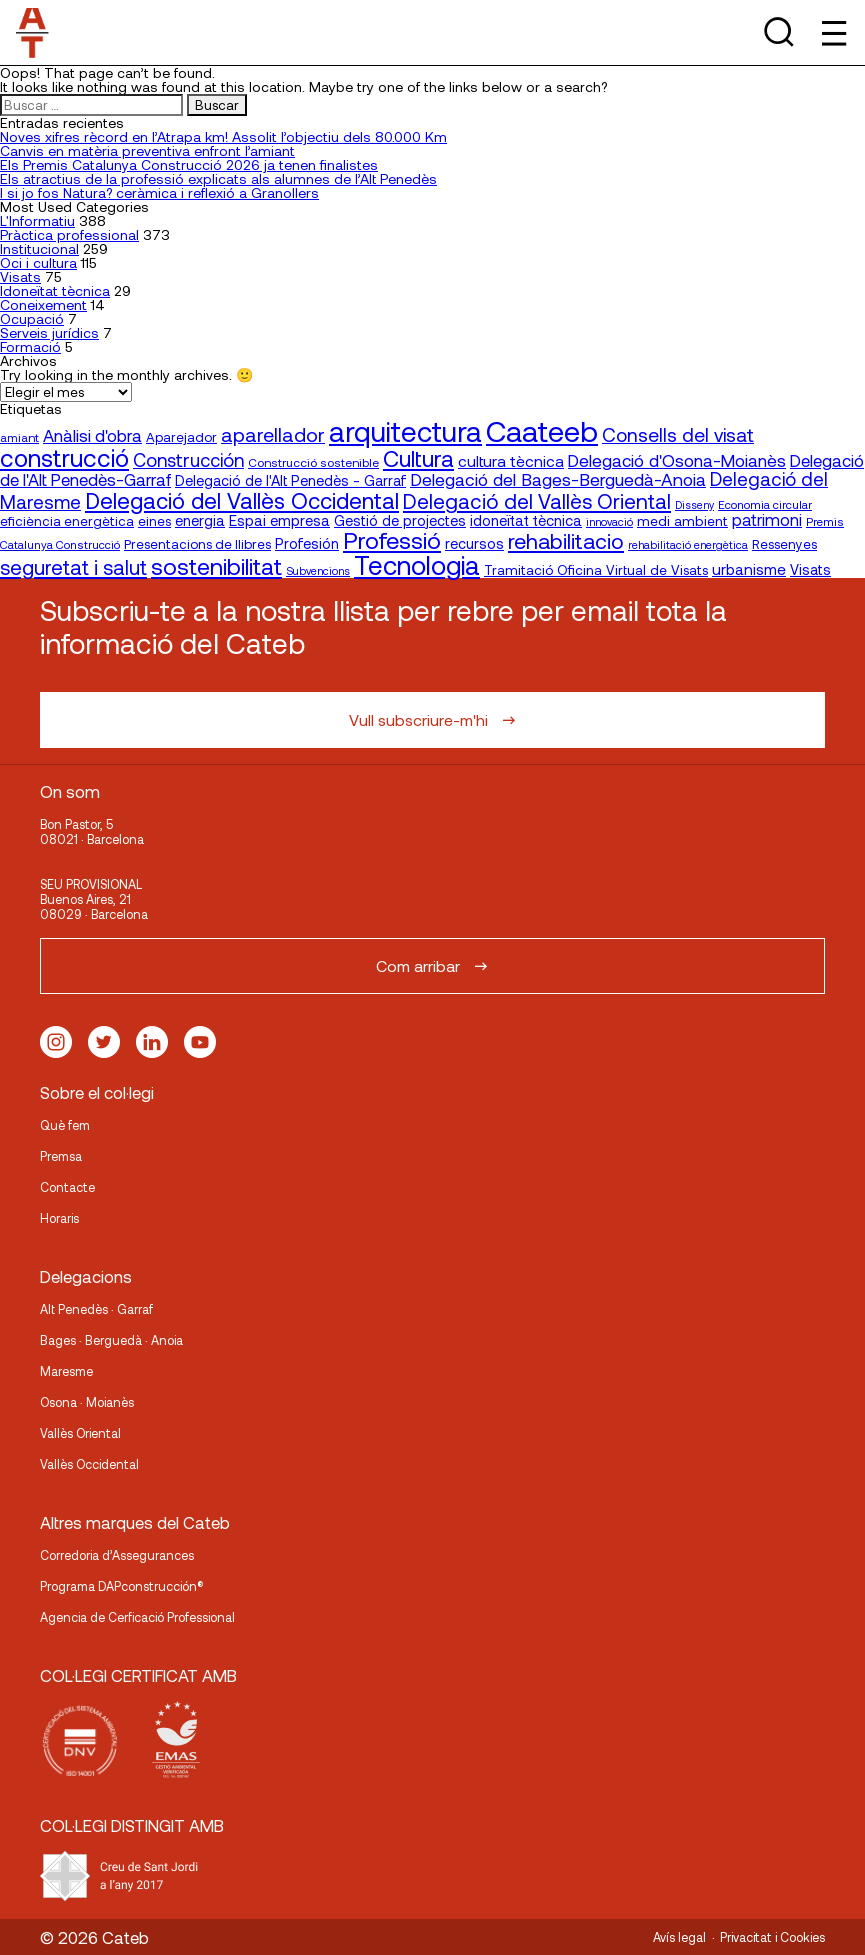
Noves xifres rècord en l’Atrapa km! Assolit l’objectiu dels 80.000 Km (223, 136)
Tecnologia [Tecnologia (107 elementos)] (417, 564)
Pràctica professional (69, 234)
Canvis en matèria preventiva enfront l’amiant (147, 150)
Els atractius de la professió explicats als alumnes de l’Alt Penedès (218, 178)
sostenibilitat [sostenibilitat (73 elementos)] (216, 566)
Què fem (65, 1125)
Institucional (39, 248)
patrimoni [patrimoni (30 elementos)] (767, 519)
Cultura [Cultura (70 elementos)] (418, 458)
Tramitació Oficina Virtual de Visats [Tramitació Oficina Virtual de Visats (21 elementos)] (596, 569)
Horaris (59, 1218)
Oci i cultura (38, 262)
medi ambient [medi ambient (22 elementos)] (682, 520)
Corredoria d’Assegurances (117, 1555)
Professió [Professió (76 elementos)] (392, 539)
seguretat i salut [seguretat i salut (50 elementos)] (73, 567)
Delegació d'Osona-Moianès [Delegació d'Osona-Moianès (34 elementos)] (677, 460)
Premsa (61, 1156)
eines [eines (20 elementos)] (154, 521)
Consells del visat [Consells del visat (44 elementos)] (678, 434)
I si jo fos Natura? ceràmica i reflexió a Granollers (159, 192)
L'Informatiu (37, 220)
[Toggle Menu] (832, 32)
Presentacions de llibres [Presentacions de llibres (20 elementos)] (197, 544)
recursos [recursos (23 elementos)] (474, 543)
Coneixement (43, 304)
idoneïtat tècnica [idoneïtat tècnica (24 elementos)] (526, 520)
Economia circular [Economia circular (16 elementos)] (765, 504)
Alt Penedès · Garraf (96, 1309)
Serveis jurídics (49, 332)
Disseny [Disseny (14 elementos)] (694, 504)
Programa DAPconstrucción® (122, 1586)
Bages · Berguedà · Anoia (111, 1340)
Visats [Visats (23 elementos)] (810, 569)
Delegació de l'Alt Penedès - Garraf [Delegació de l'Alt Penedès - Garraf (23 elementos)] (290, 480)
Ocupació (32, 318)
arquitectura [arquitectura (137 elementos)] (405, 431)
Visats (20, 276)
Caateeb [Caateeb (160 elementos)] (542, 430)
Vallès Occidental (89, 1464)
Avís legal (679, 1937)
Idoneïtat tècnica (55, 290)
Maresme (66, 1371)
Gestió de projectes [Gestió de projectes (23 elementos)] (400, 520)
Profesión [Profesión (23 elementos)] (307, 543)
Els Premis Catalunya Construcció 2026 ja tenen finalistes (189, 164)
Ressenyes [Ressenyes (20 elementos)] (784, 544)
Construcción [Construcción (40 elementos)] (188, 460)
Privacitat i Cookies (772, 1937)
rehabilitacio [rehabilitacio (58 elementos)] (566, 540)
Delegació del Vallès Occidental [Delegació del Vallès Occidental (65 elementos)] (242, 500)
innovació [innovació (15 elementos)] (609, 521)
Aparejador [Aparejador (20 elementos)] (181, 437)
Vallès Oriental (80, 1433)
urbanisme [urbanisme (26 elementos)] (749, 569)
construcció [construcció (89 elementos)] (64, 457)
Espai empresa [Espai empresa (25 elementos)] (279, 520)
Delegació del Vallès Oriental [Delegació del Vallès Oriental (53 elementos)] (537, 500)
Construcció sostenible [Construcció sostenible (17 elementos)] (313, 462)
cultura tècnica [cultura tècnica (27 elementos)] (511, 460)
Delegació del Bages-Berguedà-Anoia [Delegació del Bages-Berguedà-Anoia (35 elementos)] (558, 479)
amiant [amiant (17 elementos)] (19, 437)
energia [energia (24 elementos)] (200, 520)
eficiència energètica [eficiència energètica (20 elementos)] (67, 521)
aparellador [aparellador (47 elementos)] (273, 434)
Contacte (67, 1187)
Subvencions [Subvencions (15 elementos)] (318, 570)
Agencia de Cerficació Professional (137, 1617)
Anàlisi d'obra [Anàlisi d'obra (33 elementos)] (92, 435)
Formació (30, 346)
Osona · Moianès (87, 1402)
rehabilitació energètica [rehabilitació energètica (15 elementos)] (688, 544)
